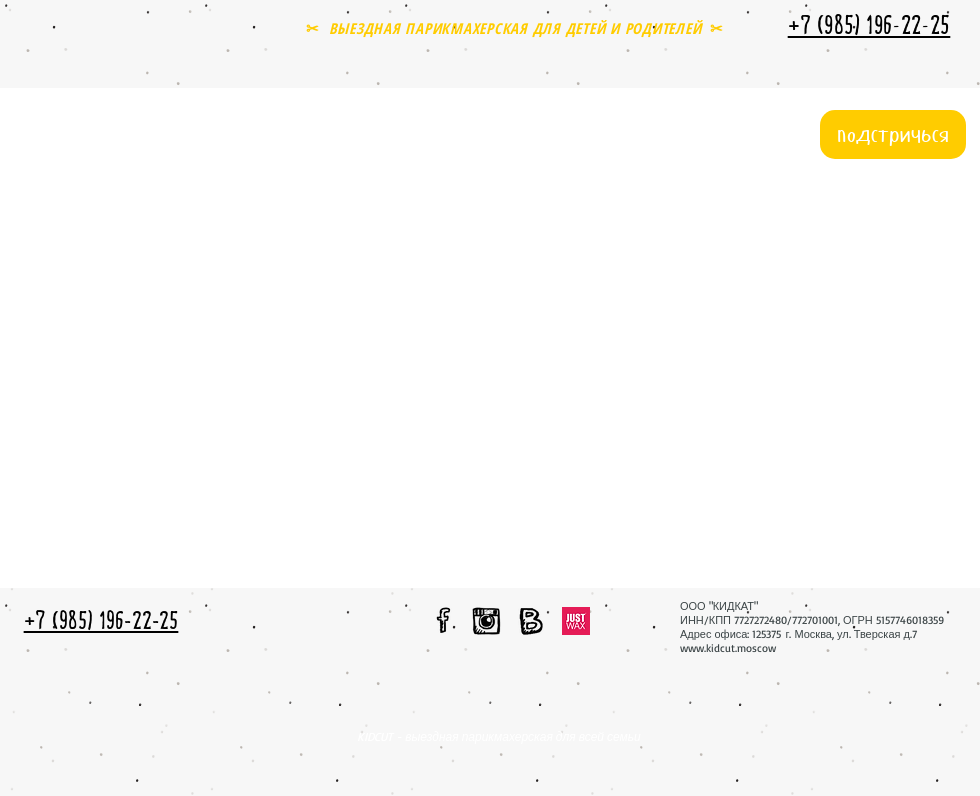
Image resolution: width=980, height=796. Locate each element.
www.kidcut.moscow (728, 648)
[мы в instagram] (486, 621)
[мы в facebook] (444, 620)
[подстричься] (893, 134)
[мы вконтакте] (531, 621)
